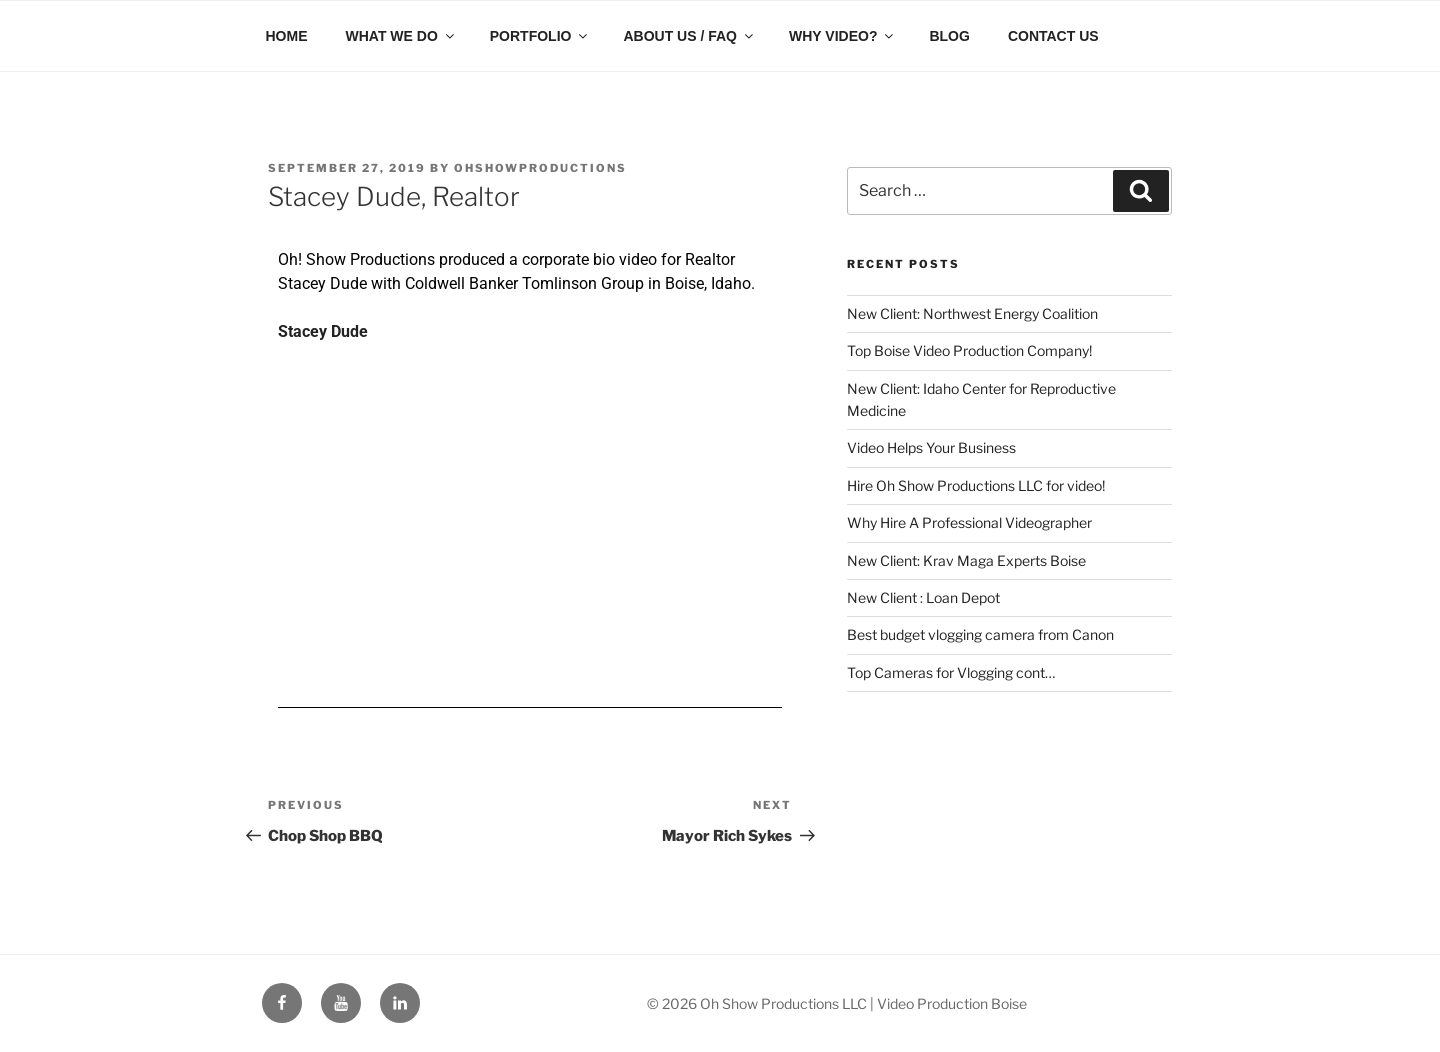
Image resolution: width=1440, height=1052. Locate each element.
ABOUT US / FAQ (689, 36)
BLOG (949, 36)
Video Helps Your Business (931, 447)
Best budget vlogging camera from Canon (980, 634)
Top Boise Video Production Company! (969, 350)
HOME (287, 36)
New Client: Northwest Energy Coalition (972, 313)
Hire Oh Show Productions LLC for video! (976, 485)
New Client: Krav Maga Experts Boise (966, 560)
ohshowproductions (540, 168)
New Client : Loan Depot (923, 597)
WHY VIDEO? (842, 36)
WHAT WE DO (401, 36)
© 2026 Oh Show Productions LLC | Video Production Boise (837, 1003)
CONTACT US (1053, 36)
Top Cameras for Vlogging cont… (951, 672)
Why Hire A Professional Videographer (969, 522)
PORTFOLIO (540, 36)
